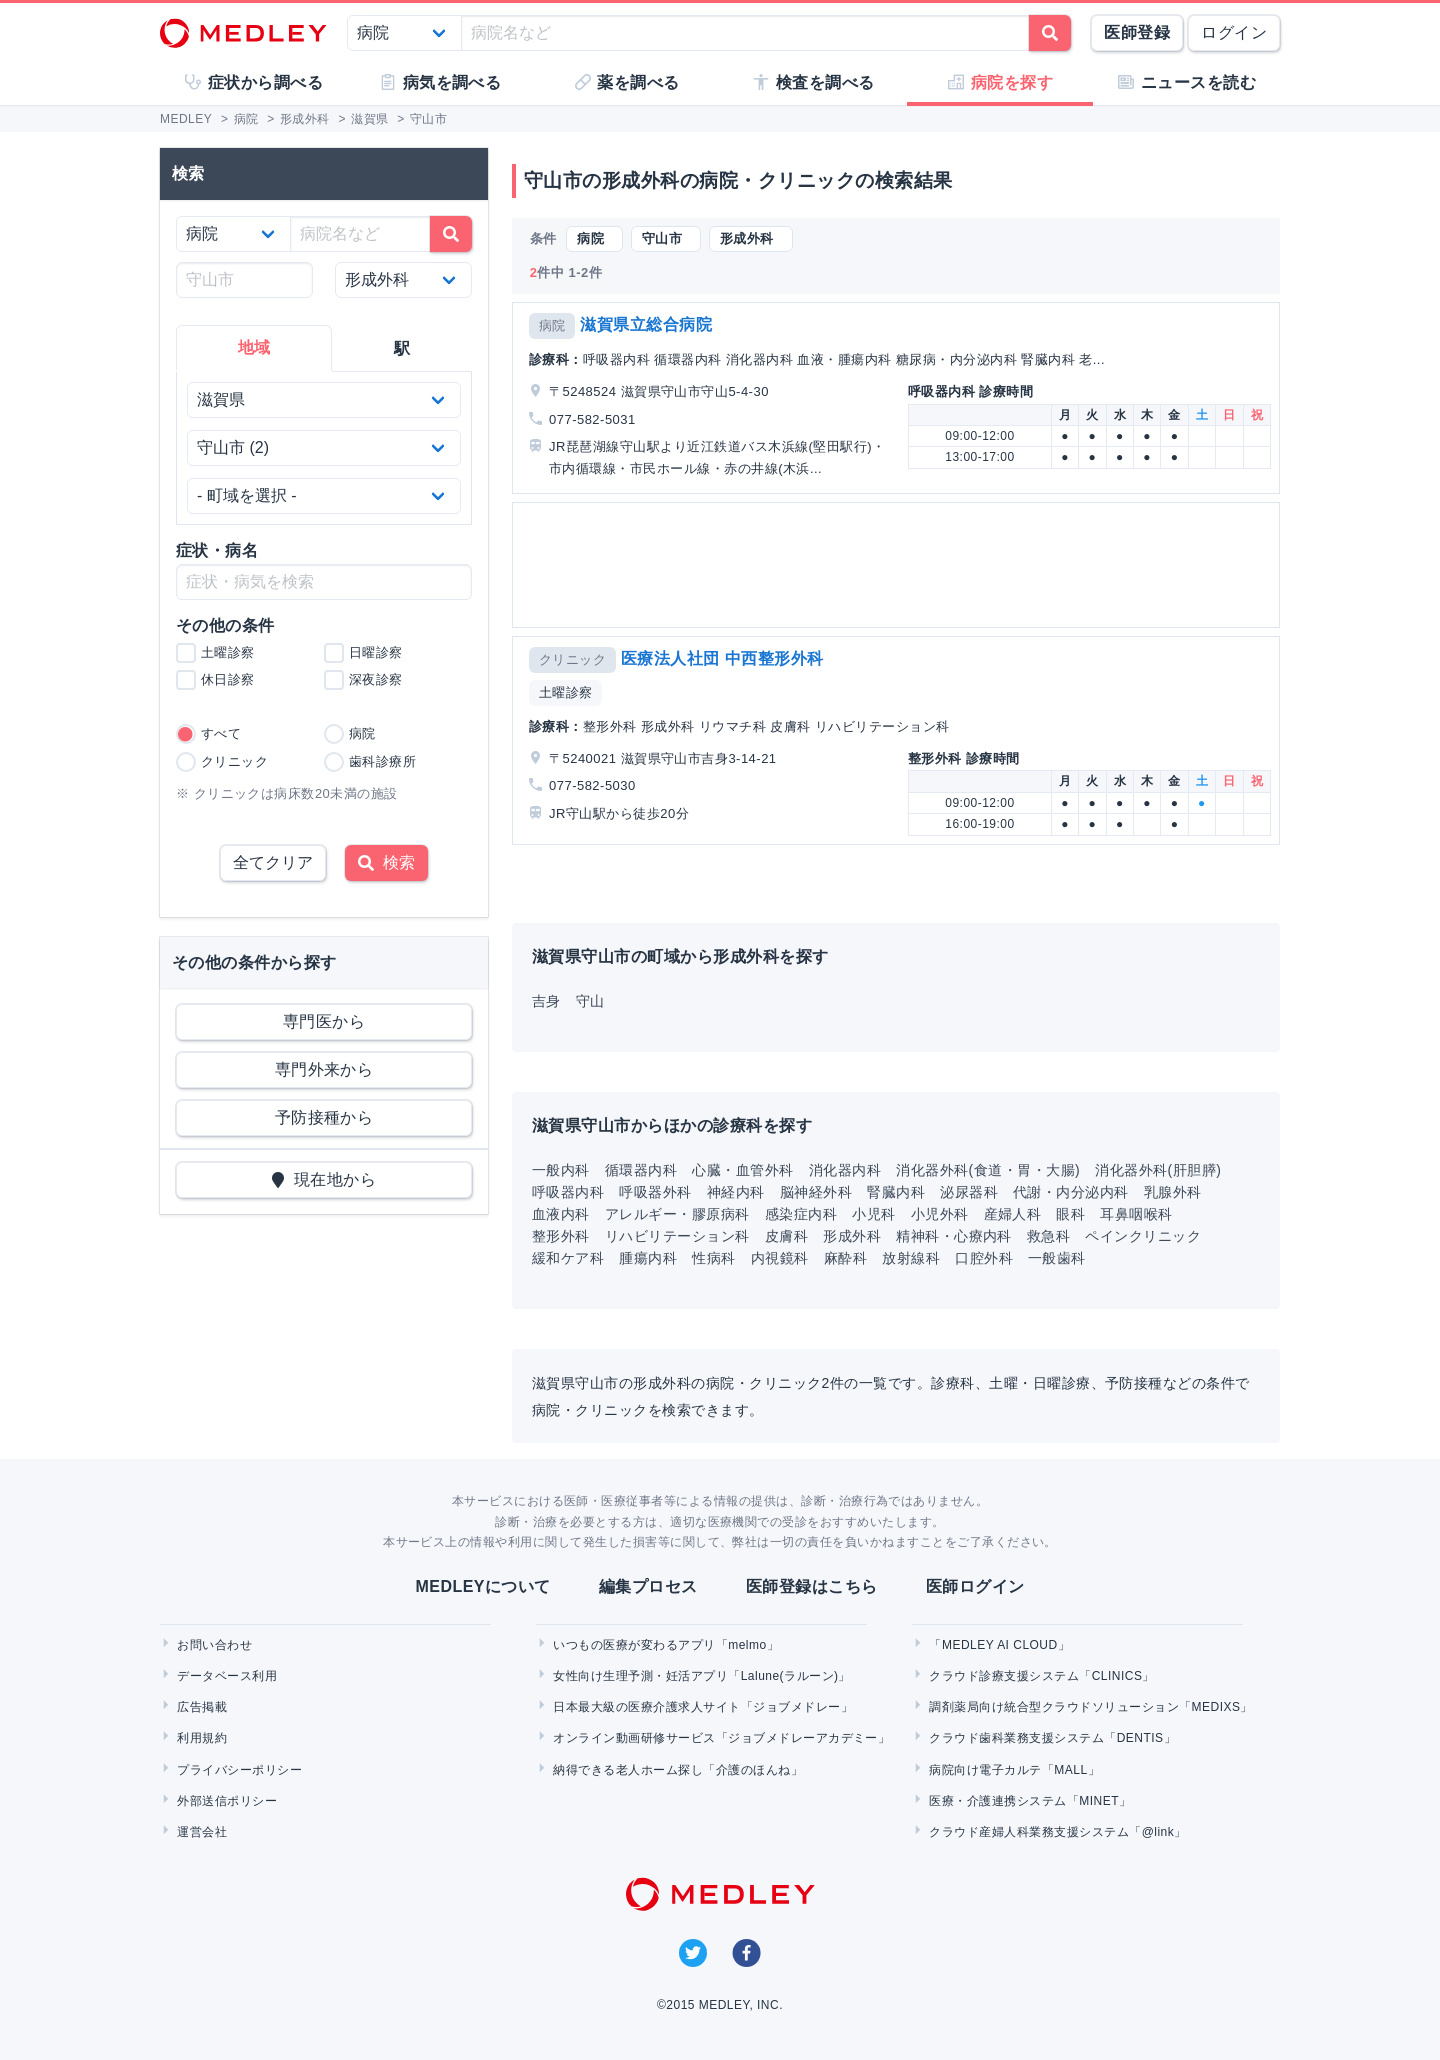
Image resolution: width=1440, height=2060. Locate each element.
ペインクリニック (1143, 1236)
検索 (386, 862)
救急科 (1048, 1236)
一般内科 (561, 1170)
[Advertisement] (900, 565)
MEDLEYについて (482, 1586)
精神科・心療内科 (954, 1236)
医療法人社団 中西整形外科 (722, 658)
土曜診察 (566, 692)
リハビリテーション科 (677, 1236)
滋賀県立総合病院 (646, 324)
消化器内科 (845, 1170)
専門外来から (324, 1069)
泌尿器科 (969, 1192)
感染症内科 (801, 1214)
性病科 (713, 1258)
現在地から (324, 1179)
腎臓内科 (896, 1192)
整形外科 (561, 1236)
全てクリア (273, 862)
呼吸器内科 (568, 1192)
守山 (590, 1001)
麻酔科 (845, 1258)
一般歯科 (1057, 1258)
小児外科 (940, 1214)
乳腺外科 (1173, 1192)
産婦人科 (1013, 1214)
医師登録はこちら (812, 1586)
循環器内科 (641, 1170)
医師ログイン (975, 1586)
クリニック (572, 659)
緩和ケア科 (568, 1258)
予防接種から (324, 1117)
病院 (552, 325)
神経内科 (736, 1192)
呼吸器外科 (655, 1192)
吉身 (546, 1001)
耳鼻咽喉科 (1136, 1214)
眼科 (1070, 1214)
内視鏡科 (780, 1258)
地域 (254, 347)
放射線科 (911, 1258)
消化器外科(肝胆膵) (1158, 1170)
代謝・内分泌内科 (1071, 1192)
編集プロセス (648, 1586)
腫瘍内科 (648, 1258)
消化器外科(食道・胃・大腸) (988, 1170)
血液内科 (561, 1214)
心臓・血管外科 (742, 1170)
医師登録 (1137, 32)
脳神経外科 (816, 1192)
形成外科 (852, 1236)
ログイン (1234, 32)
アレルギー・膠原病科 (677, 1214)
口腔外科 (984, 1258)
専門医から (324, 1021)
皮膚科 (786, 1236)
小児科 (873, 1214)
